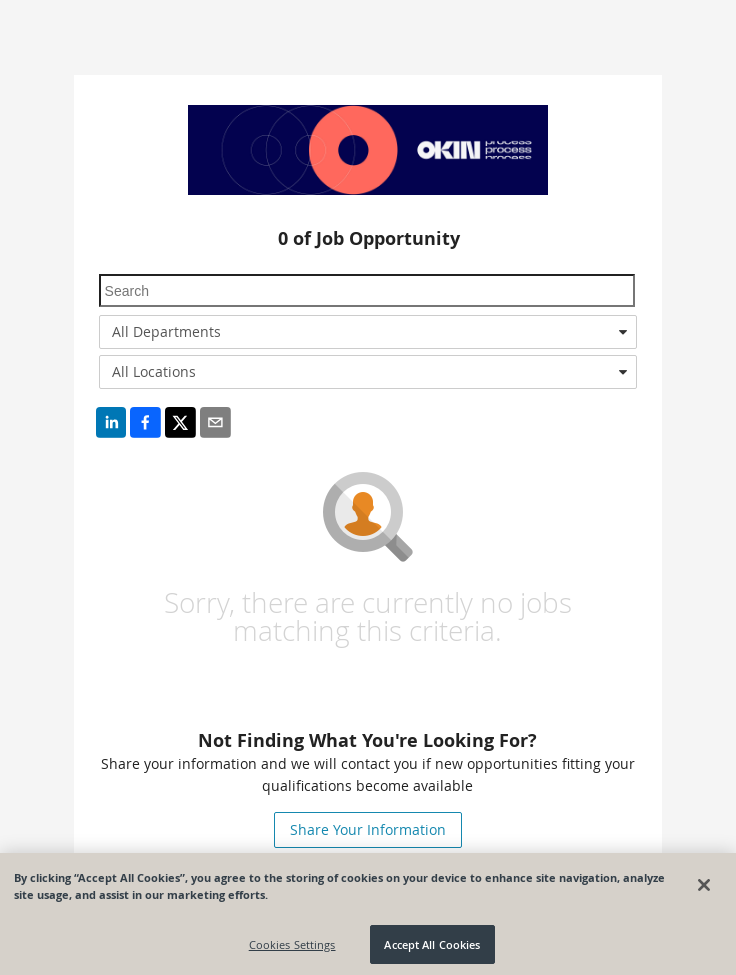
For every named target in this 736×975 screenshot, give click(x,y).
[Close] (704, 889)
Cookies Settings (292, 948)
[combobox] (368, 332)
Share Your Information (368, 829)
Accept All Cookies (432, 948)
